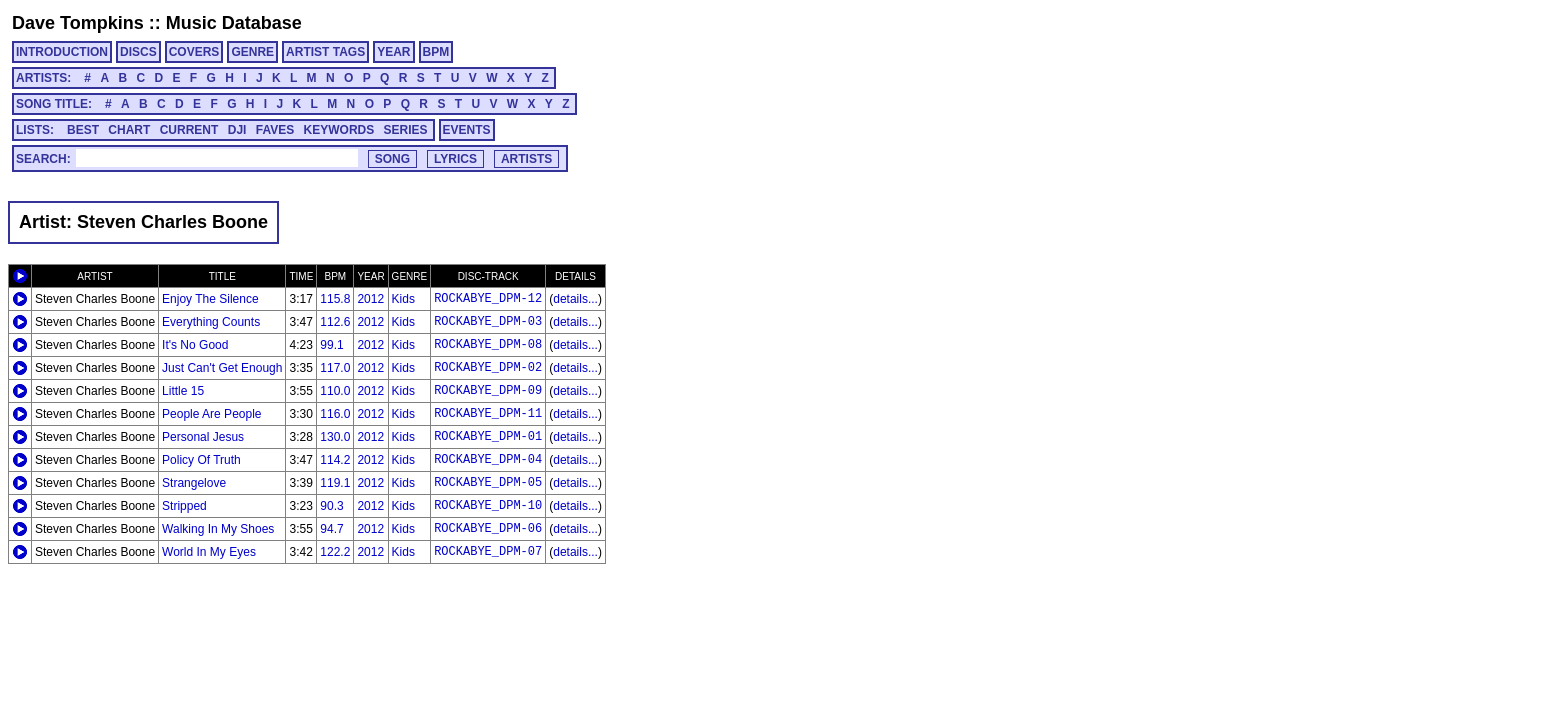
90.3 (331, 506)
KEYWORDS (339, 130)
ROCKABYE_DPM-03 (488, 322)
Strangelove (194, 483)
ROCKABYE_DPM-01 (488, 437)
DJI (237, 130)
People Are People (211, 414)
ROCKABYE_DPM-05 (488, 483)
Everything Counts (211, 322)
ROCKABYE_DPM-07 (488, 552)
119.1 (335, 483)
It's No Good (195, 345)
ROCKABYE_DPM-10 (488, 506)
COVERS (194, 52)
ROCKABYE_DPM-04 (488, 460)
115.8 (335, 299)
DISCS (138, 52)
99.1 (331, 345)
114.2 (335, 460)
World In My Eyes (209, 552)
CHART (129, 130)
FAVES (275, 130)
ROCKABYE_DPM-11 (488, 414)
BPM (436, 52)
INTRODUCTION (62, 52)
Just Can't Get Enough (222, 368)
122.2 (335, 552)
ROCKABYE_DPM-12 (488, 299)
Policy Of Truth (201, 460)
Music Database (234, 23)
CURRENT (189, 130)
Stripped (184, 506)
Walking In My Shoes (218, 529)
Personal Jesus (203, 437)
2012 (370, 299)
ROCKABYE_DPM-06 (488, 529)
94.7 (331, 529)
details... (575, 299)
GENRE (252, 52)
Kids (403, 299)
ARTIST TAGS (325, 52)
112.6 (335, 322)
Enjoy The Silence (210, 299)
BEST (83, 130)
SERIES (406, 130)
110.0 (335, 391)
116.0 (335, 414)
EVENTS (467, 130)
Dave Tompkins (78, 23)
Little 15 (183, 391)
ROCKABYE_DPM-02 (488, 368)
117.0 (335, 368)
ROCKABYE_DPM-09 (488, 391)
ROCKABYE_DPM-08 (488, 345)
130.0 (335, 437)
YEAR (393, 52)
